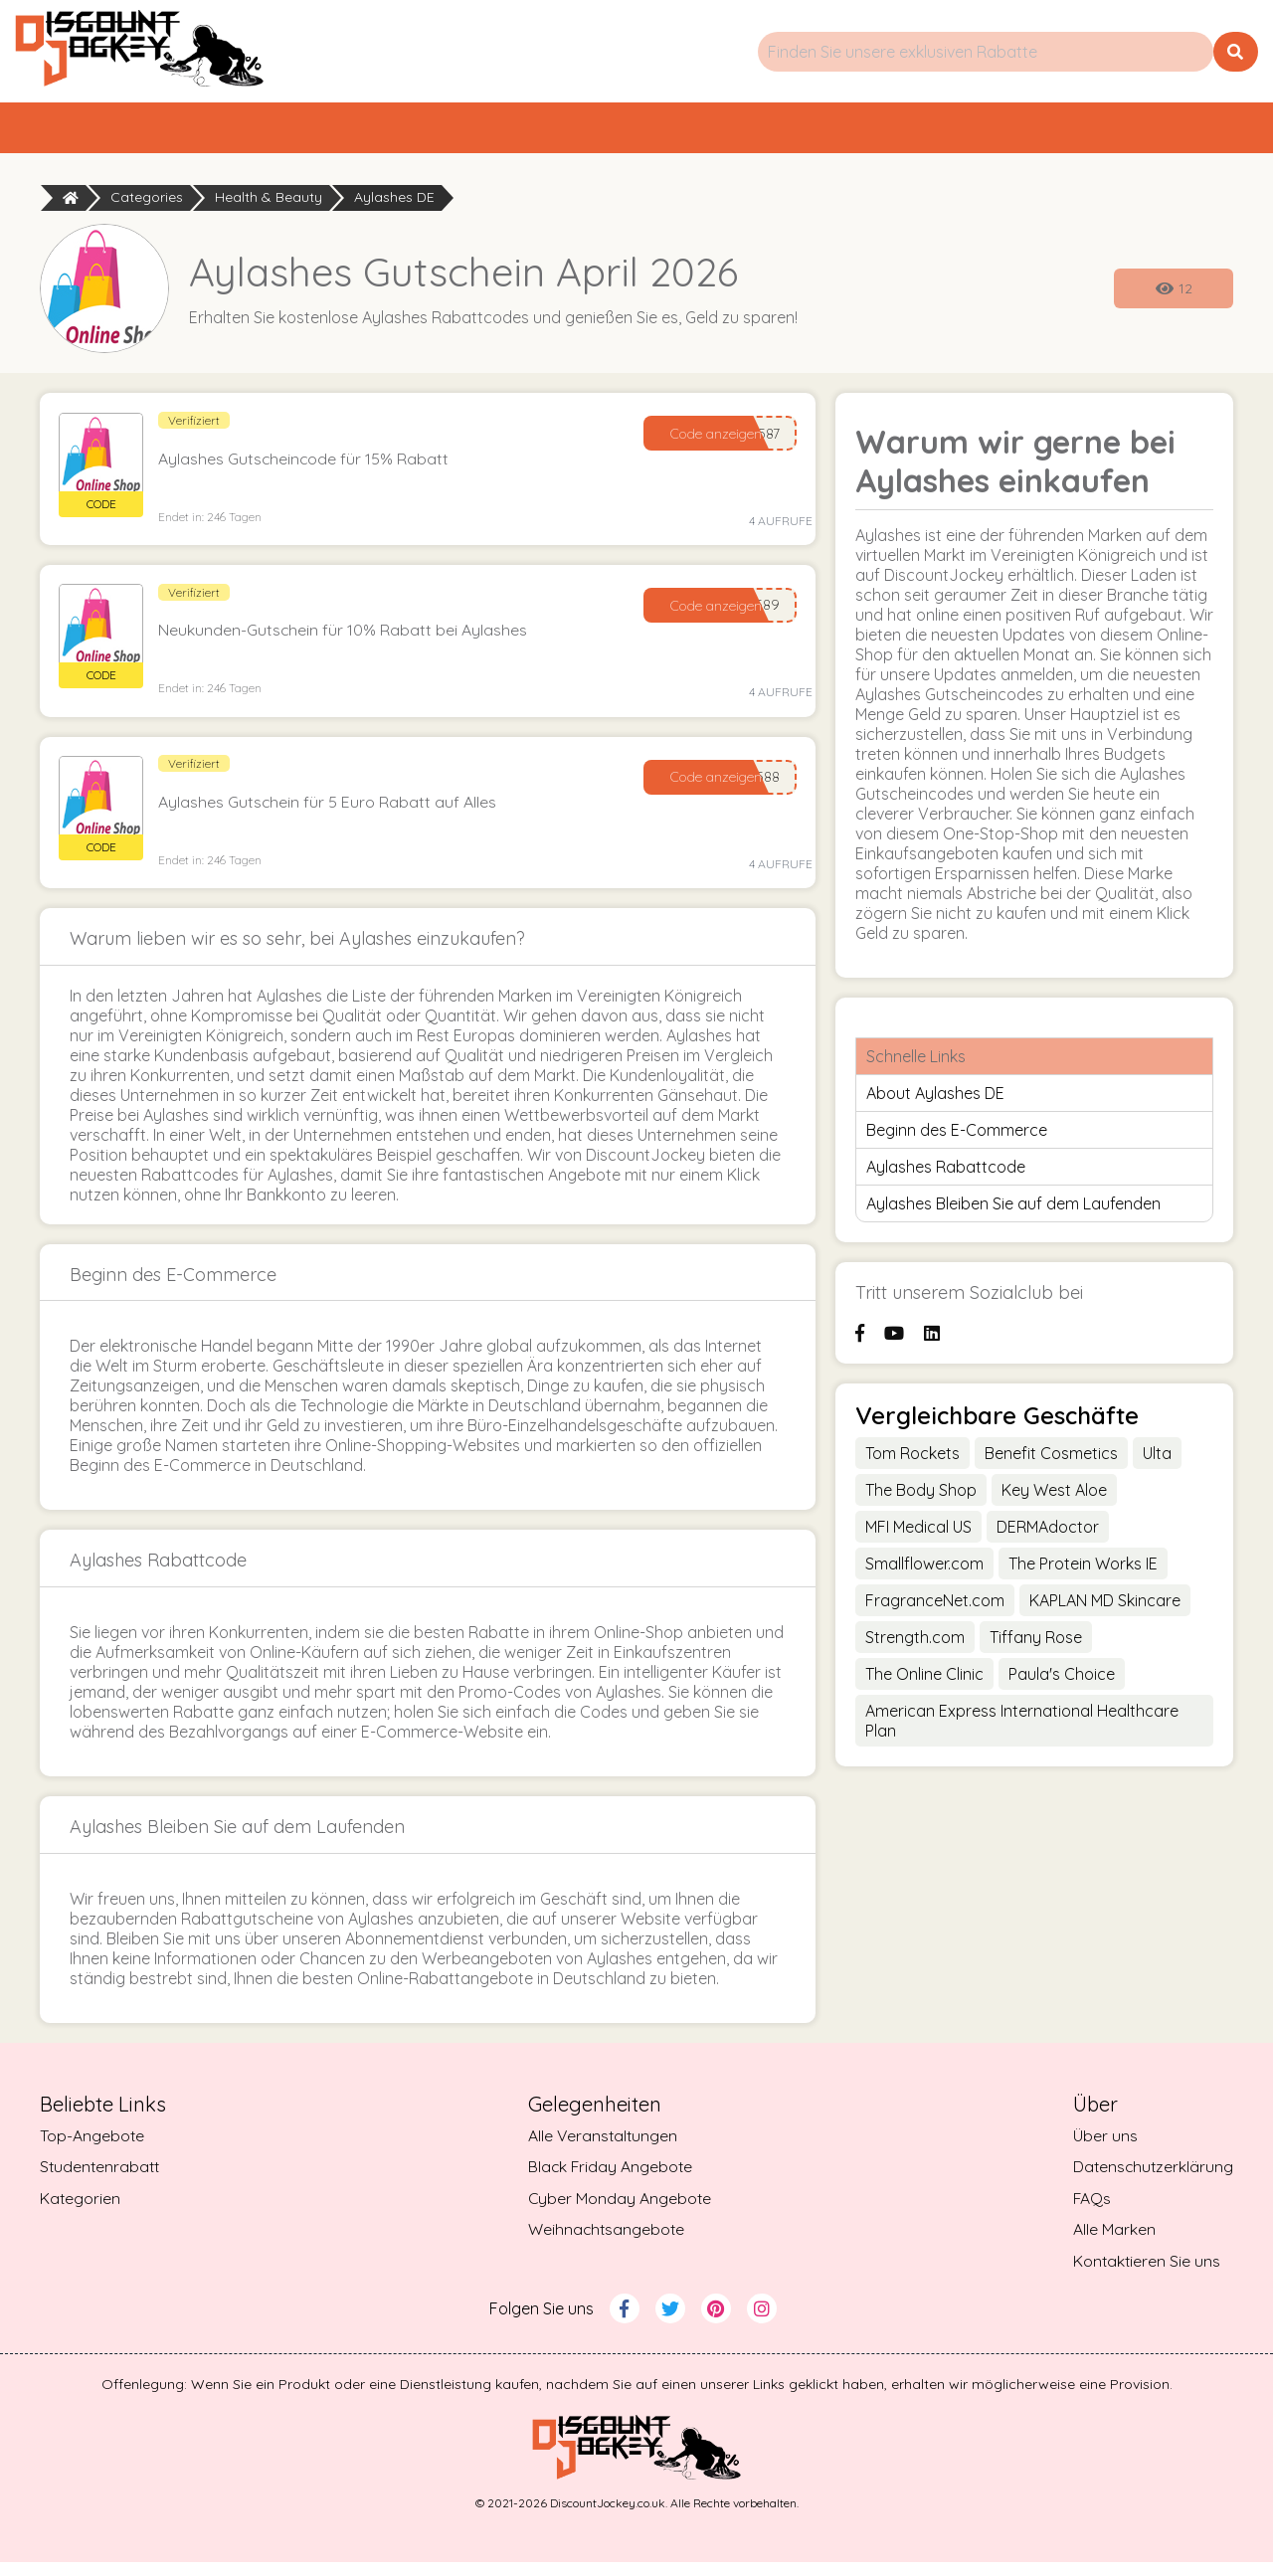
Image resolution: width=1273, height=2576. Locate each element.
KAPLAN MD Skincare (1105, 1608)
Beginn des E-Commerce (956, 1139)
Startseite (139, 132)
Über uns (1102, 2148)
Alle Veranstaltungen (602, 2148)
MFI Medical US (918, 1535)
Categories (146, 207)
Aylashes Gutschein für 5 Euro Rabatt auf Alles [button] (333, 814)
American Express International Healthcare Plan (1022, 1728)
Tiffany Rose (1036, 1645)
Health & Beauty (268, 207)
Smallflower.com (924, 1571)
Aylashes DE (394, 207)
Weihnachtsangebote (605, 2244)
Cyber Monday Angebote (618, 2212)
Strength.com (915, 1645)
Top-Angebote (410, 132)
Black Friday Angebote (609, 2180)
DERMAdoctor (1048, 1535)
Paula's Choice (1061, 1682)
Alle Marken (1111, 2244)
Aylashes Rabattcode (945, 1176)
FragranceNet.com (934, 1608)
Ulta (1157, 1461)
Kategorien (700, 132)
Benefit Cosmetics (1051, 1461)
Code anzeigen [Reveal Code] (711, 442)
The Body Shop (921, 1498)
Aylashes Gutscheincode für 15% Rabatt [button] (310, 467)
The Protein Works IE (1083, 1571)
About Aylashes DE (935, 1102)
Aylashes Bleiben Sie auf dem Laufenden (1013, 1212)
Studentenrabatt (998, 132)
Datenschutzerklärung (1151, 2180)
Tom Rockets (912, 1461)
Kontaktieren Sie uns (1144, 2276)
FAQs (1089, 2212)
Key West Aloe (1054, 1498)
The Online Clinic (924, 1682)
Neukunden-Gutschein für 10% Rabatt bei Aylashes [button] (349, 640)
